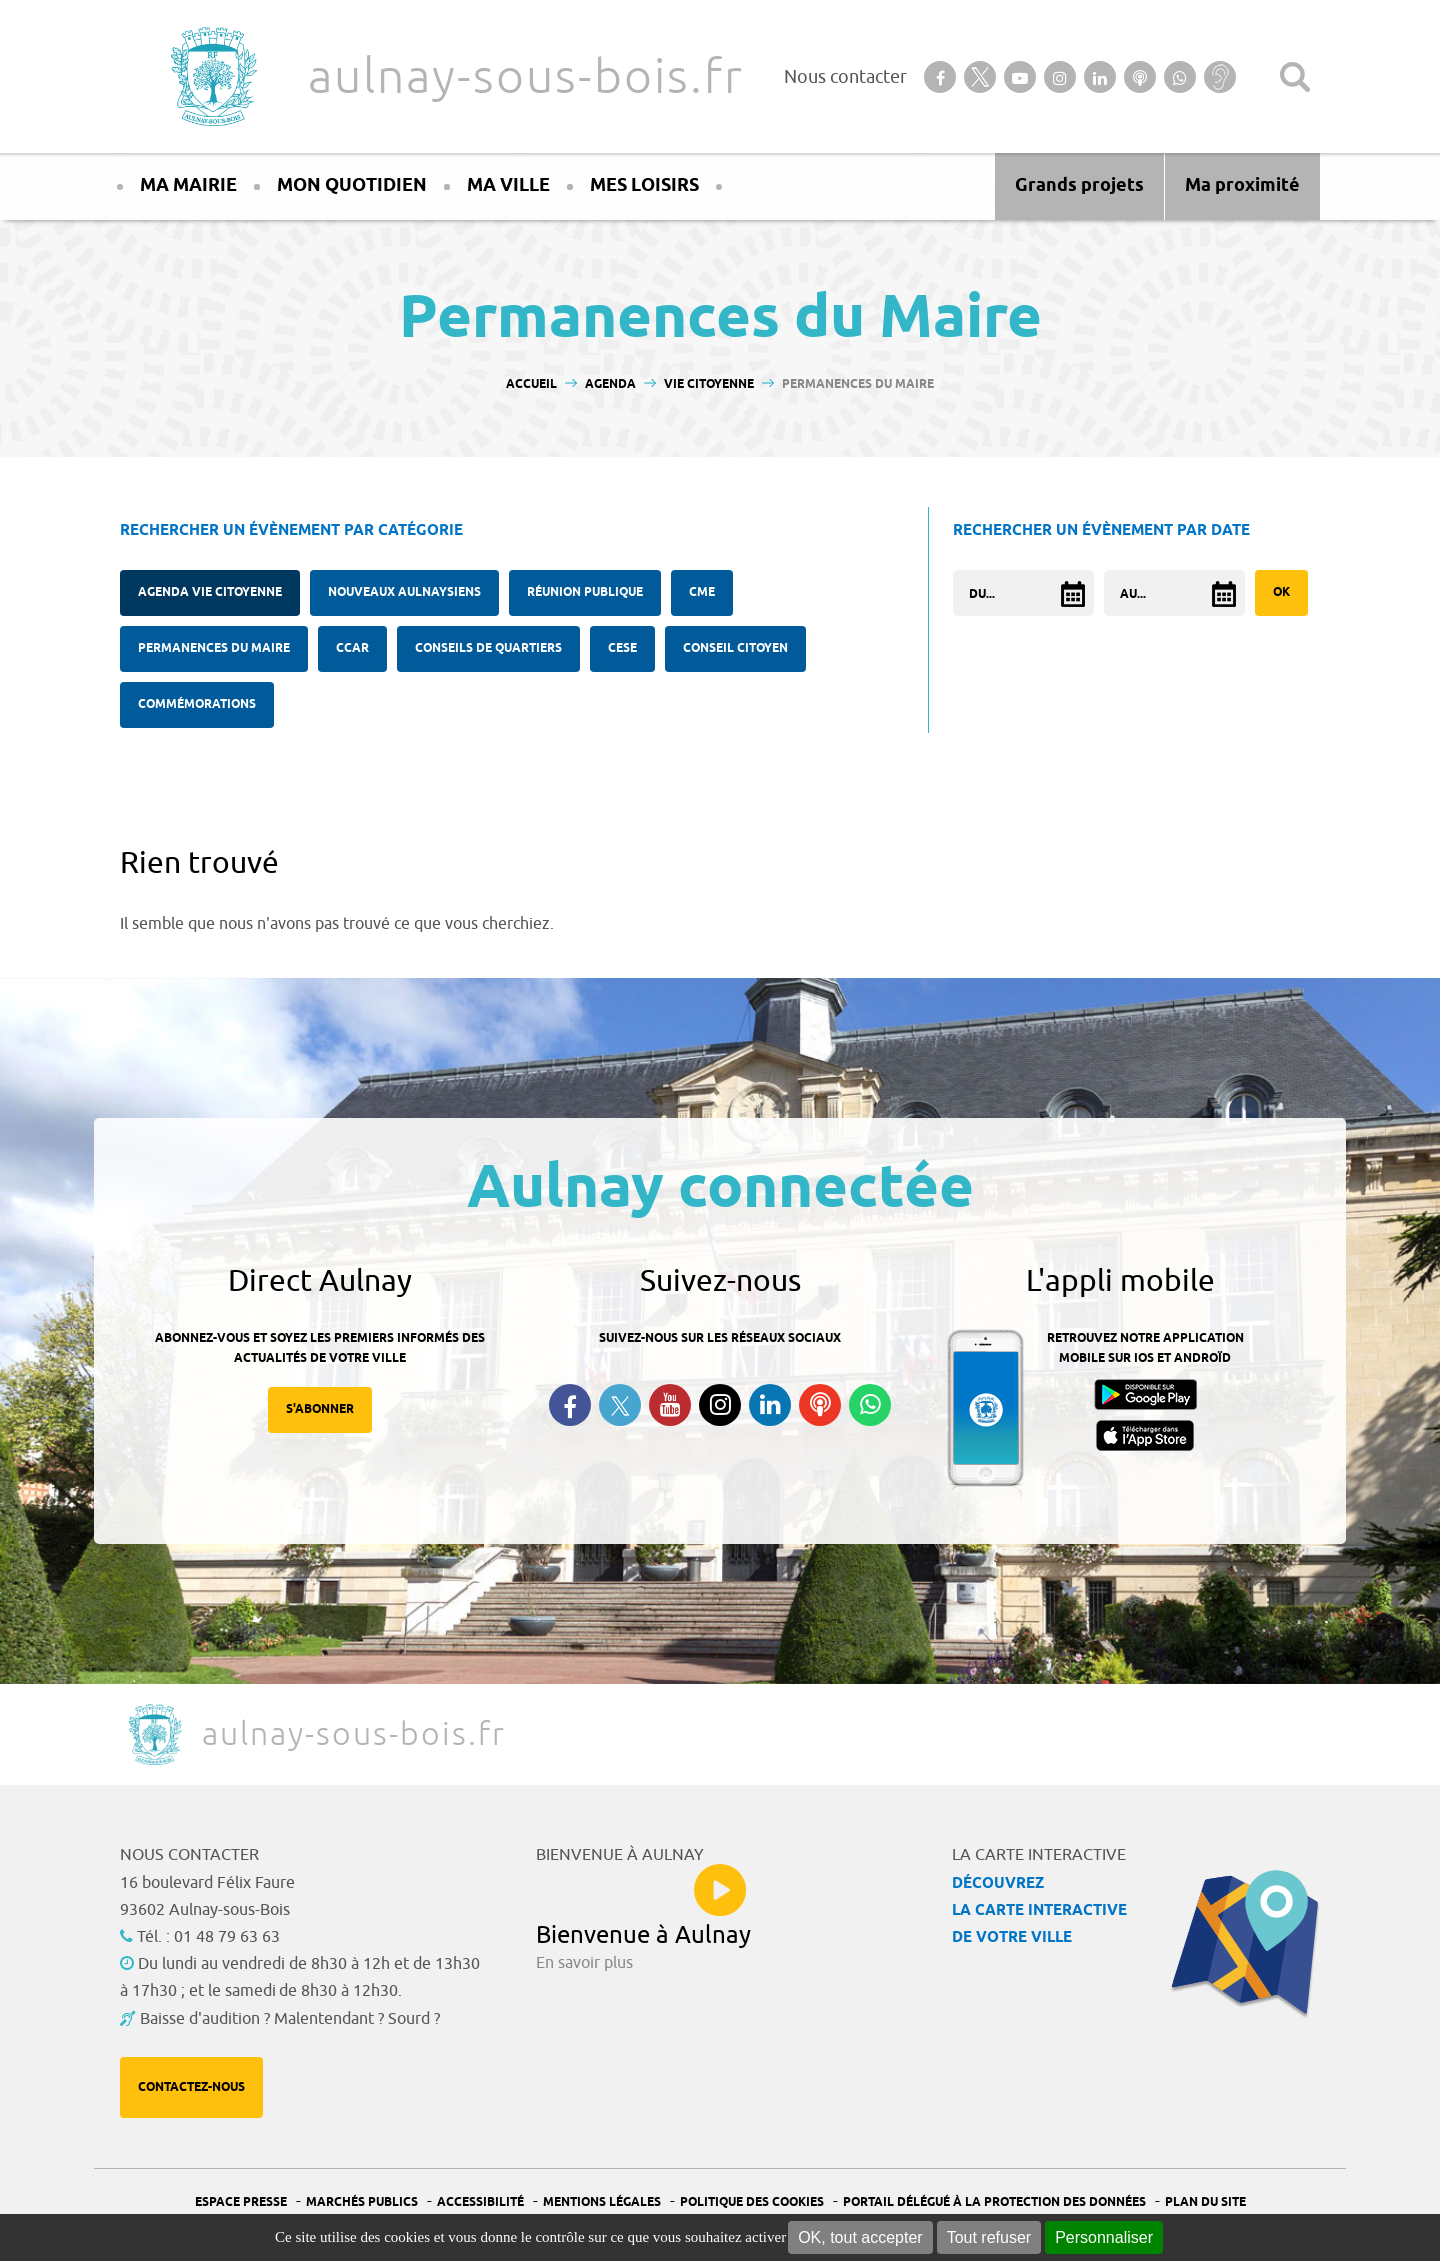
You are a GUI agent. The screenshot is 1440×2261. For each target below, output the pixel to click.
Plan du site (1205, 2202)
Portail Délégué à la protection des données (994, 2202)
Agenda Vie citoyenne (210, 592)
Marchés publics (362, 2202)
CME (702, 592)
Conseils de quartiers (488, 648)
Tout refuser (989, 2237)
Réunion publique (585, 592)
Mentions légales (602, 2202)
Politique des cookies (752, 2202)
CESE (622, 648)
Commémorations (197, 704)
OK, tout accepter (860, 2237)
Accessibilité (480, 2202)
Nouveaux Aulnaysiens (404, 592)
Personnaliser (1104, 2237)
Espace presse (241, 2202)
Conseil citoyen (735, 648)
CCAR (352, 648)
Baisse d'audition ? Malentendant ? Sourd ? (290, 2019)
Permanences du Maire (214, 648)
